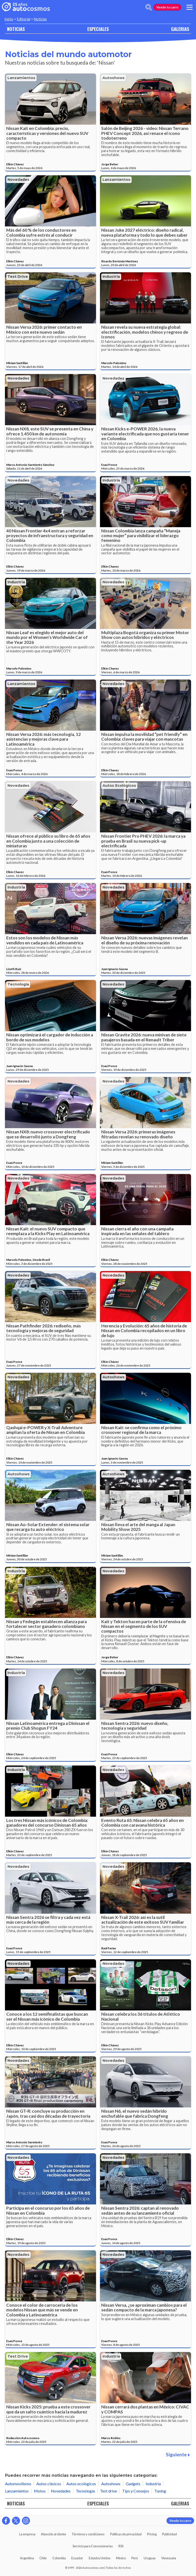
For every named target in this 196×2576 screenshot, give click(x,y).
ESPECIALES (98, 28)
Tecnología (18, 984)
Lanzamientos (21, 78)
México (121, 2558)
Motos (40, 2490)
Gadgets (133, 2483)
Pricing (152, 2534)
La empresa (27, 2534)
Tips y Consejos (135, 2490)
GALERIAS (180, 28)
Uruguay (150, 2558)
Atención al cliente (53, 2534)
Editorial (23, 19)
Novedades (18, 179)
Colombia (59, 2558)
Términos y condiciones (88, 2534)
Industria (111, 276)
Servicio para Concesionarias (93, 2546)
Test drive (17, 276)
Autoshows (113, 78)
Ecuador (77, 2558)
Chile (43, 2558)
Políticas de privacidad (126, 2534)
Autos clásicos (48, 2483)
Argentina (27, 2558)
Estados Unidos (99, 2558)
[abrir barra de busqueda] (149, 7)
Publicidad (169, 2534)
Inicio (8, 19)
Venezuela (168, 2558)
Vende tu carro (167, 7)
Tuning (160, 2490)
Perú (134, 2558)
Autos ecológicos (119, 785)
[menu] (189, 7)
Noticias (40, 19)
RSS (120, 2546)
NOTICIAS (16, 28)
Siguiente (178, 2454)
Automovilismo (18, 2483)
